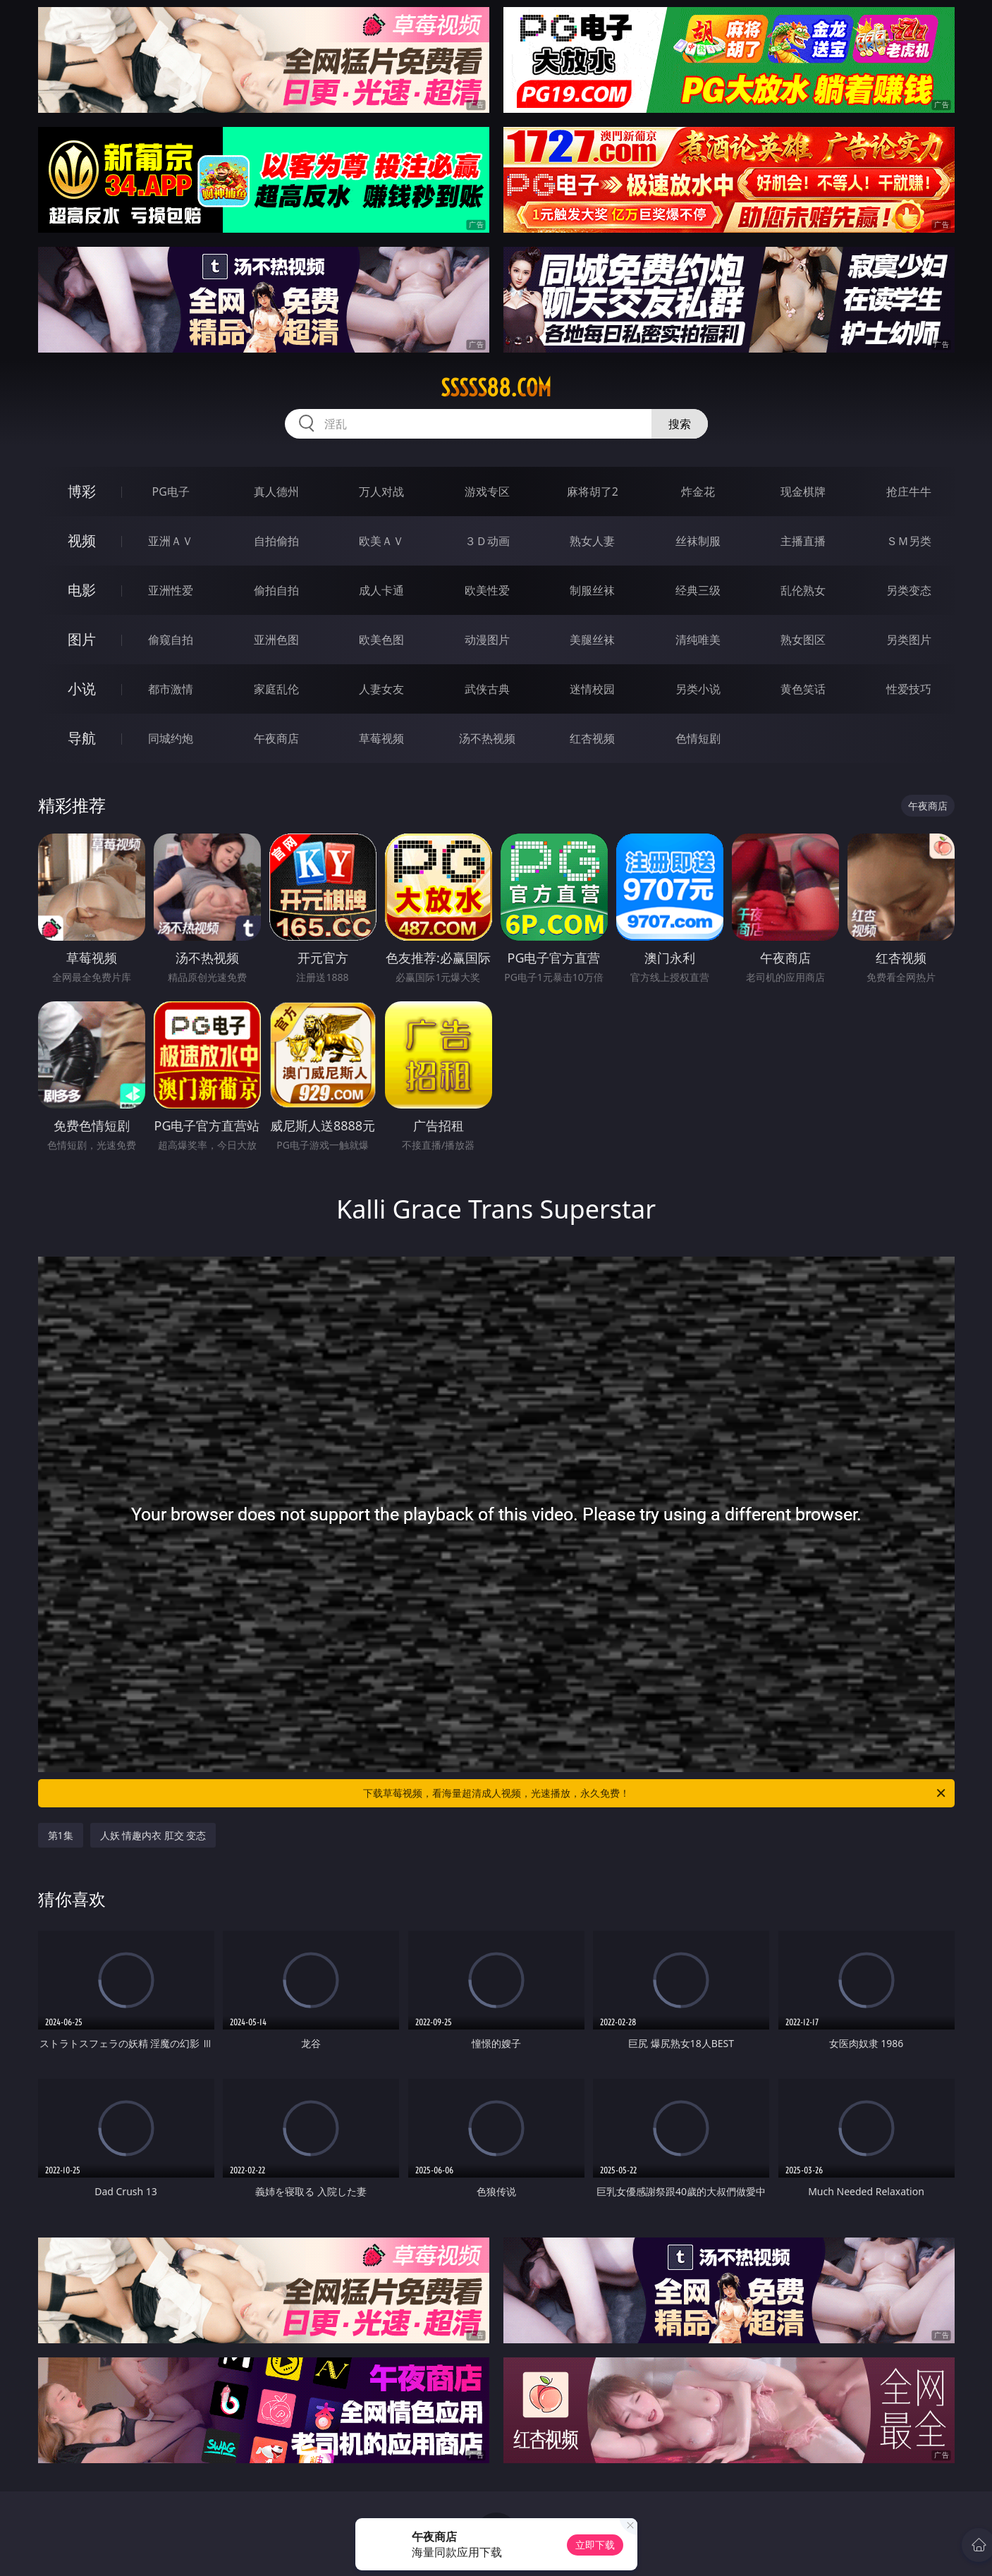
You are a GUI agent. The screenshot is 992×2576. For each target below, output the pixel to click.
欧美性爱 (487, 590)
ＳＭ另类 (908, 541)
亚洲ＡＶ (170, 541)
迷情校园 (592, 689)
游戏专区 (487, 491)
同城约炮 (170, 738)
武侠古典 (487, 689)
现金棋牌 (803, 491)
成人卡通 (381, 590)
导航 (82, 737)
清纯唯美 (698, 639)
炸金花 (698, 491)
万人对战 (381, 491)
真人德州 (276, 491)
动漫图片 (487, 639)
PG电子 (171, 491)
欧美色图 (381, 639)
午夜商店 (276, 738)
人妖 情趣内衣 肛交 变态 (153, 1835)
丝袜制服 (698, 541)
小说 (82, 688)
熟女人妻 (592, 541)
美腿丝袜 (592, 639)
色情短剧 (698, 738)
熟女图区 (803, 639)
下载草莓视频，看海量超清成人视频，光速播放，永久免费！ (655, 1793)
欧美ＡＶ (381, 541)
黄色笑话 (803, 689)
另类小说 (698, 689)
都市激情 (170, 689)
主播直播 (803, 541)
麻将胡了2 (592, 491)
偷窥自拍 (170, 639)
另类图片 (908, 639)
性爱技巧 (908, 689)
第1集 (60, 1835)
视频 (82, 540)
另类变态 (908, 590)
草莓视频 (381, 738)
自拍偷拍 (276, 541)
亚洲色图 (276, 639)
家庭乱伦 (276, 689)
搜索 (679, 424)
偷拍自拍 (276, 590)
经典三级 (698, 590)
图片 (82, 639)
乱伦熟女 (803, 590)
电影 (82, 589)
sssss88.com (496, 388)
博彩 (82, 491)
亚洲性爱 (170, 590)
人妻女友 (381, 689)
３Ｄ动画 (487, 541)
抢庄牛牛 (908, 491)
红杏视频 (592, 738)
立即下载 (595, 2544)
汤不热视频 (487, 738)
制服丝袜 (592, 590)
